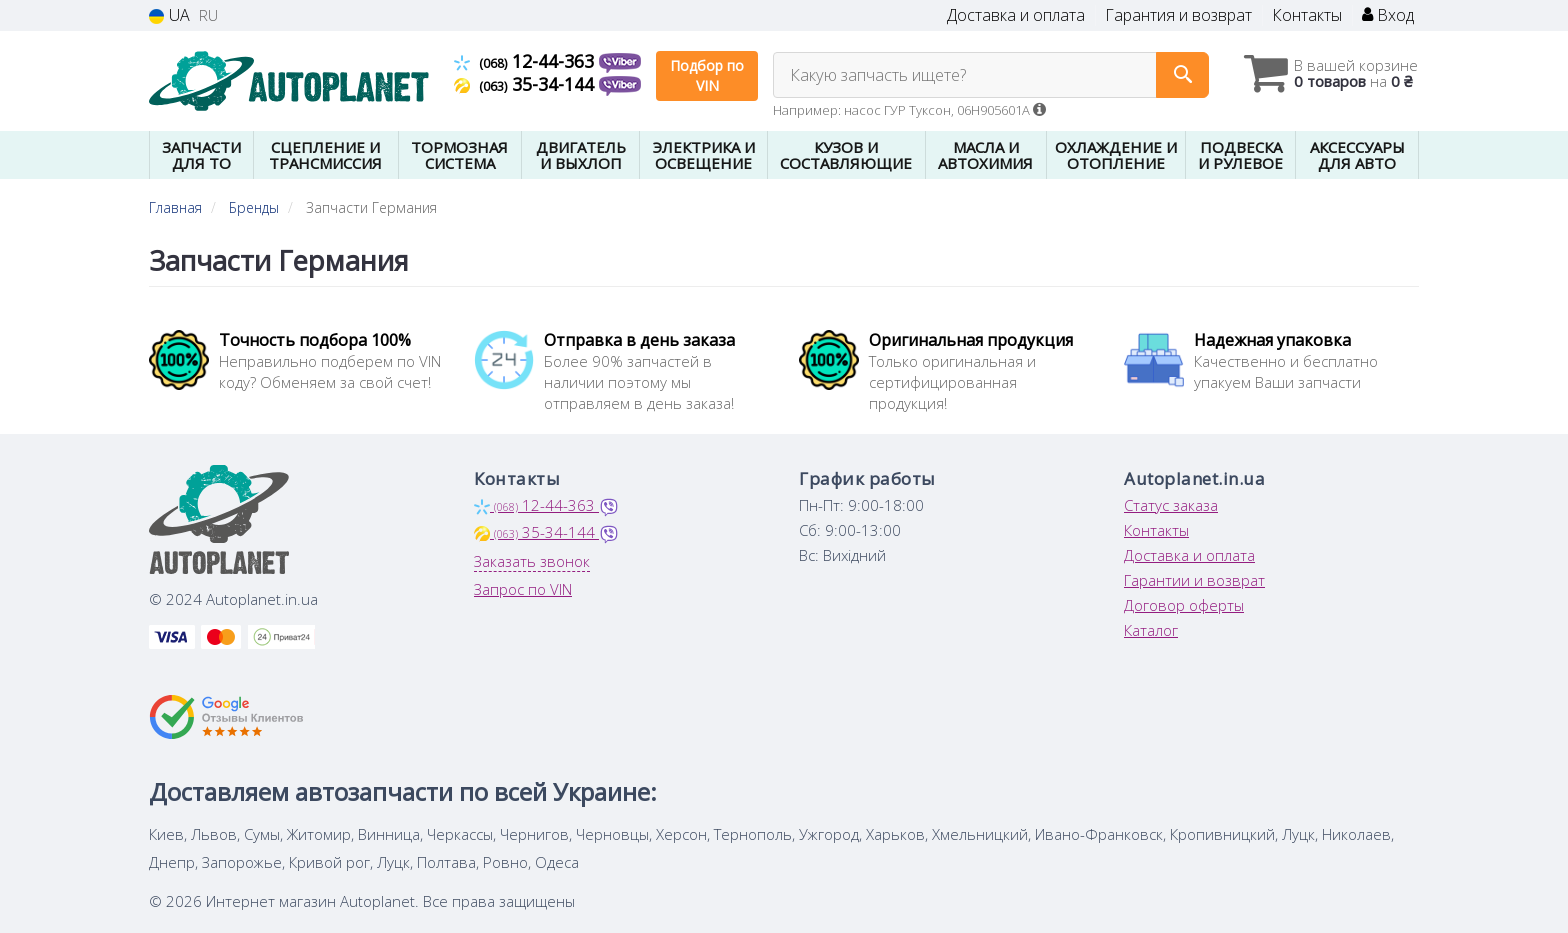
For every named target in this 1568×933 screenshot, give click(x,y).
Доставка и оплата (1016, 15)
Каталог (1151, 630)
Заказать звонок (532, 561)
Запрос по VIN (523, 589)
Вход (1388, 15)
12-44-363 (526, 61)
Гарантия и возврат (1178, 15)
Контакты (1307, 15)
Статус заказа (1171, 505)
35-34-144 (526, 84)
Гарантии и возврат (1194, 580)
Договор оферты (1184, 605)
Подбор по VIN (707, 75)
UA (169, 15)
